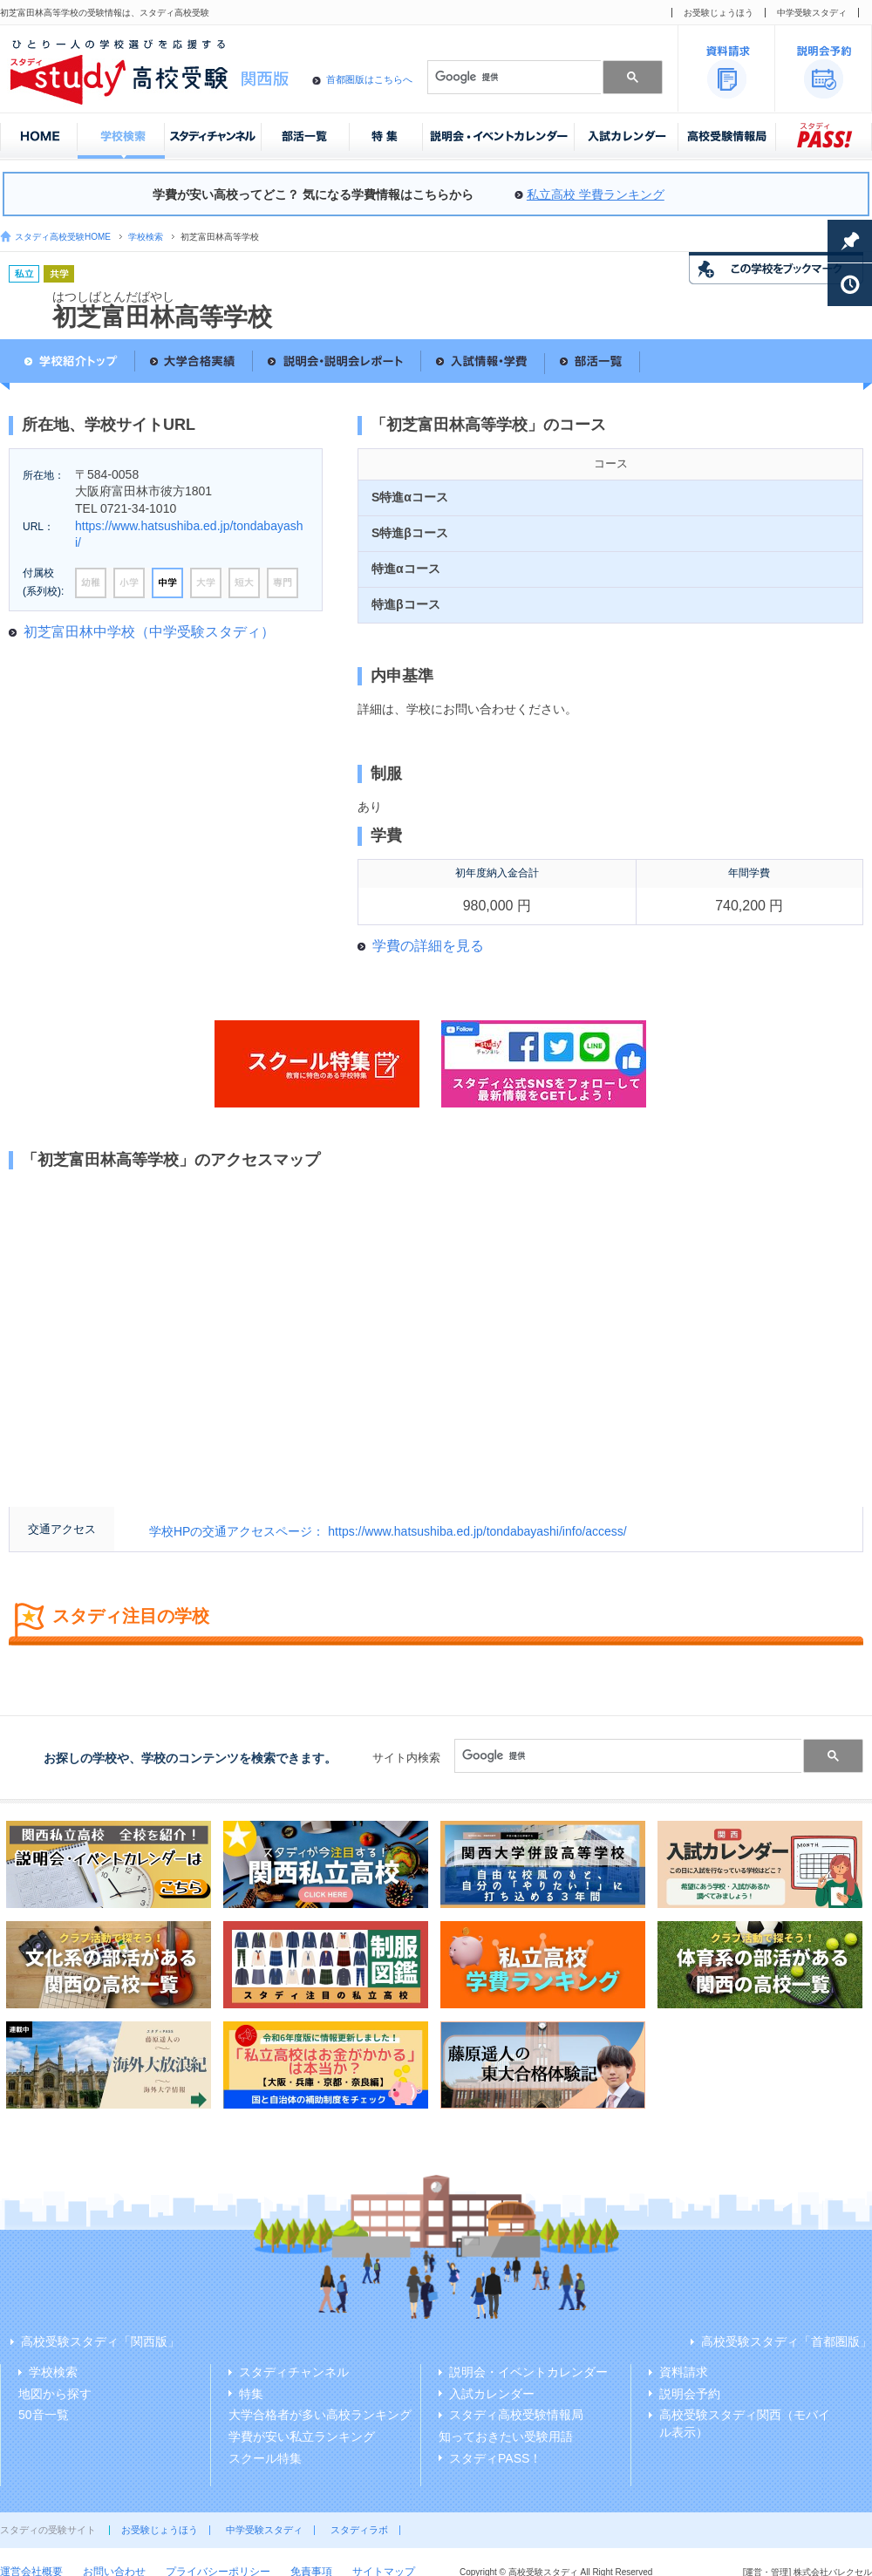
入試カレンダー (492, 2394)
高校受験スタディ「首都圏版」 (786, 2341)
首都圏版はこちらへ (369, 79)
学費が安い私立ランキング (301, 2436)
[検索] (512, 77)
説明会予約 (689, 2394)
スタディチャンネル (294, 2372)
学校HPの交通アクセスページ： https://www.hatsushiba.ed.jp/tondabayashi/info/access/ (388, 1531)
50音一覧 (43, 2415)
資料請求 (683, 2372)
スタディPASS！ (495, 2458)
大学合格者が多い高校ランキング (320, 2415)
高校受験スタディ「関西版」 (100, 2341)
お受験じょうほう (718, 12)
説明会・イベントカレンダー (528, 2372)
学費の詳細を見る (428, 945)
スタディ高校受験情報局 (516, 2415)
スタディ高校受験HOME (63, 237)
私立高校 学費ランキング (595, 194)
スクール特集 (265, 2458)
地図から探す (55, 2394)
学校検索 (145, 237)
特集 (251, 2394)
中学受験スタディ (812, 12)
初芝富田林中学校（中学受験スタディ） (149, 631)
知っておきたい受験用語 (506, 2436)
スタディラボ (359, 2530)
